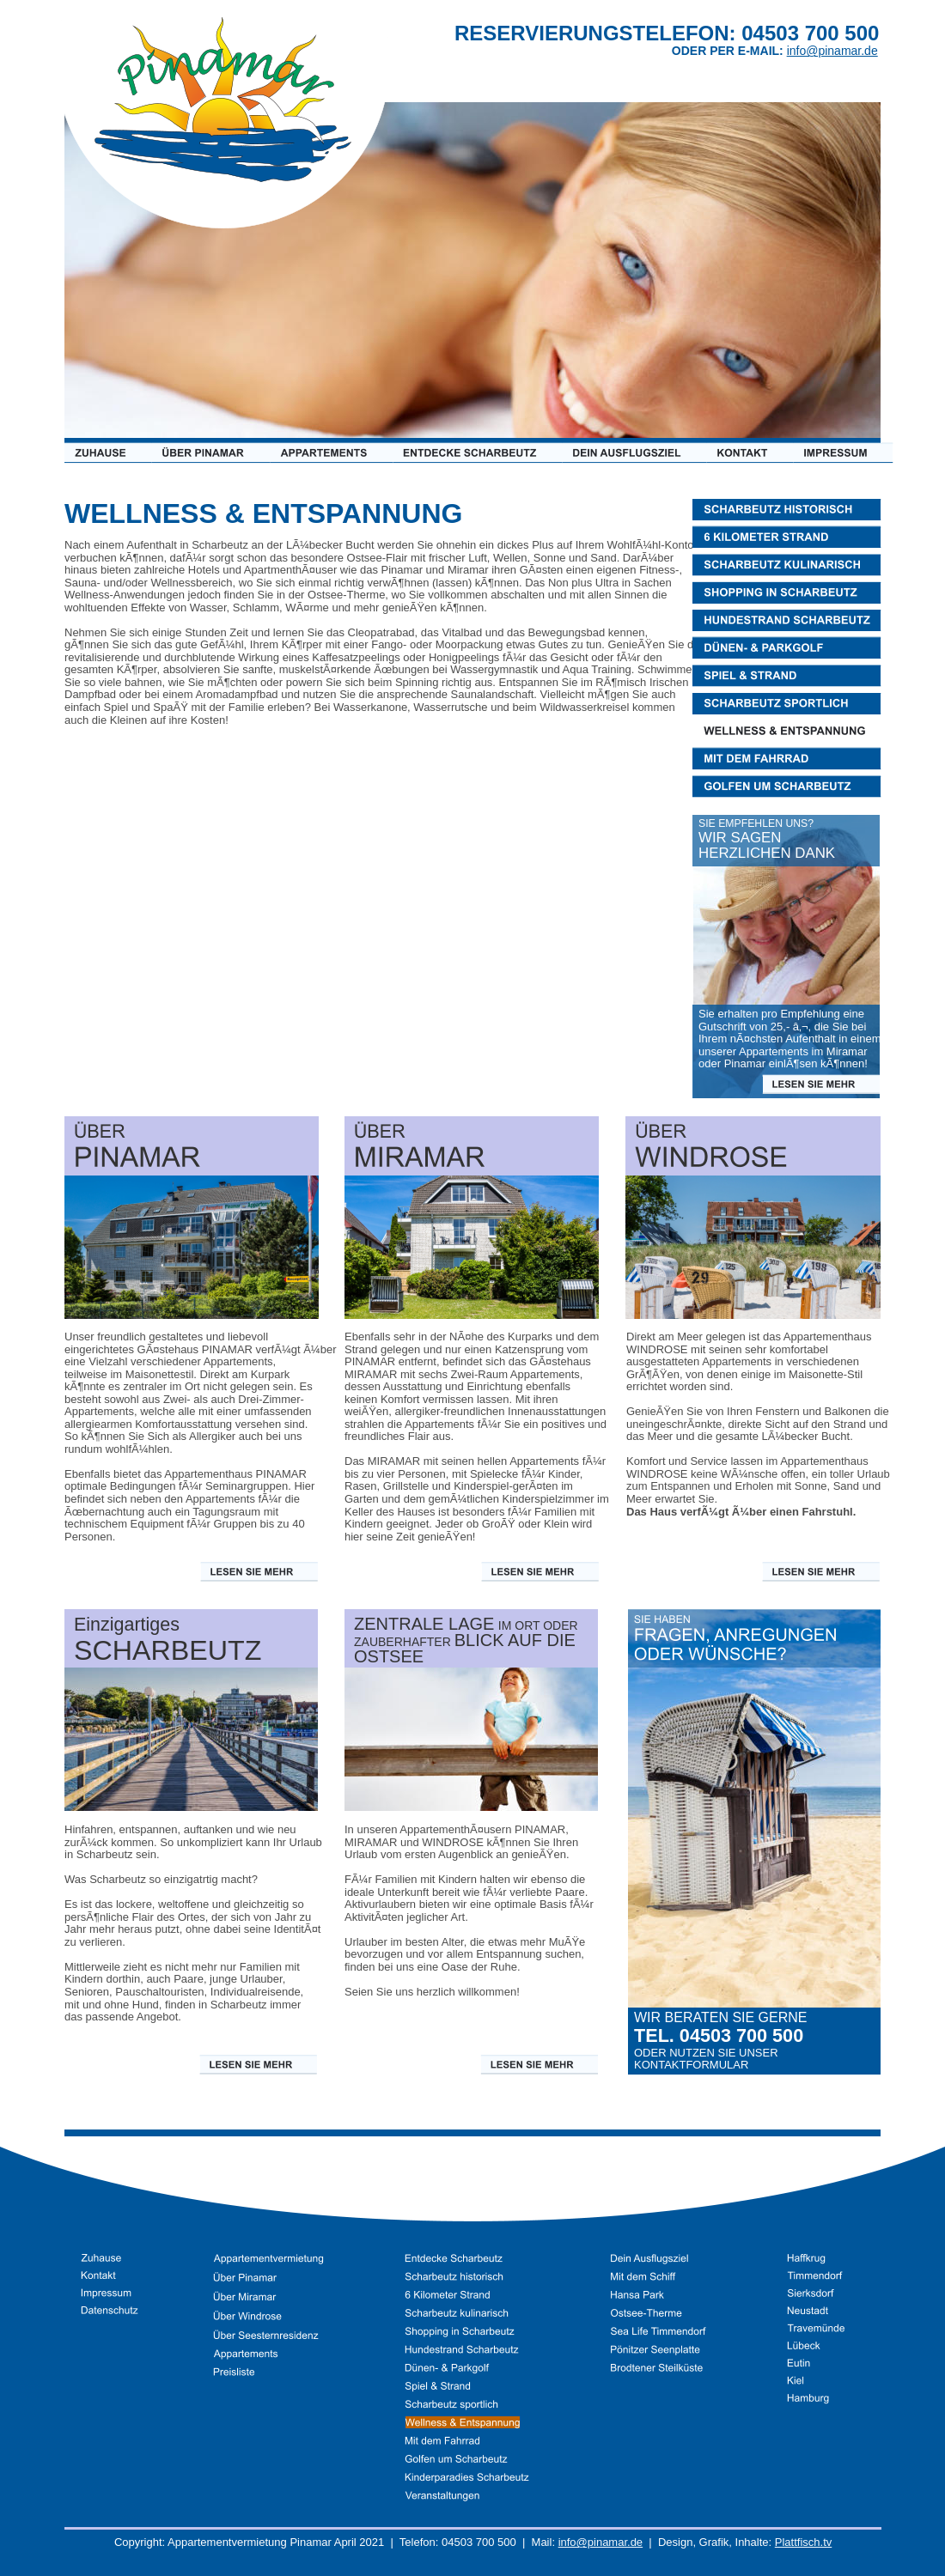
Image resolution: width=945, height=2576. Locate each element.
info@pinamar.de (600, 2542)
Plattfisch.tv (803, 2542)
